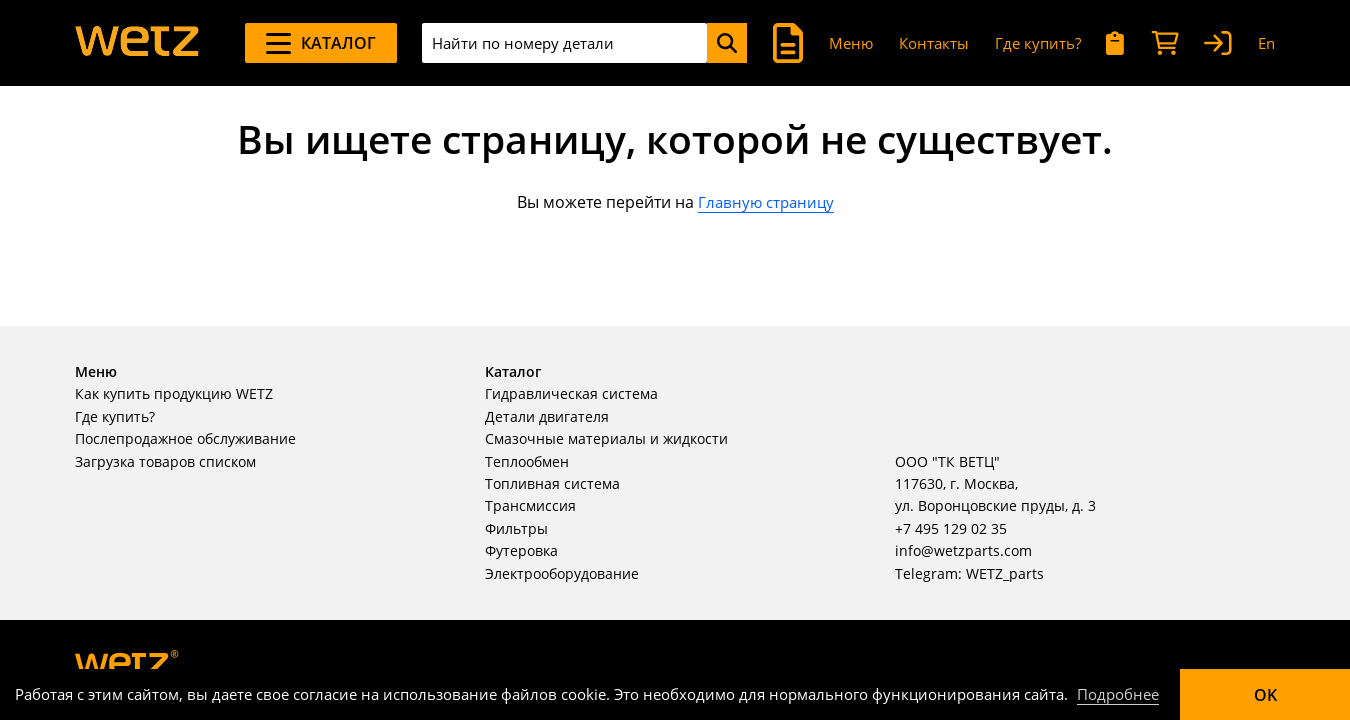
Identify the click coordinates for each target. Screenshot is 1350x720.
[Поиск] (727, 43)
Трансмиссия (530, 505)
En (1266, 43)
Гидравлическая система (571, 393)
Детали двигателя (547, 416)
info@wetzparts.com (963, 550)
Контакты (934, 43)
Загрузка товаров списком (165, 461)
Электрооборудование (562, 573)
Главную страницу (766, 202)
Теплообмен (527, 461)
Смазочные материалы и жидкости (606, 438)
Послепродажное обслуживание (185, 438)
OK (1265, 695)
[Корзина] (1165, 43)
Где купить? (1038, 43)
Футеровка (521, 550)
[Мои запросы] (1115, 43)
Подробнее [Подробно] (1118, 694)
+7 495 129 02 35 (951, 528)
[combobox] (564, 43)
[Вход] (1218, 43)
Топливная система (552, 483)
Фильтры (516, 528)
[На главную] (137, 43)
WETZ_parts (1005, 573)
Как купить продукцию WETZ (174, 393)
